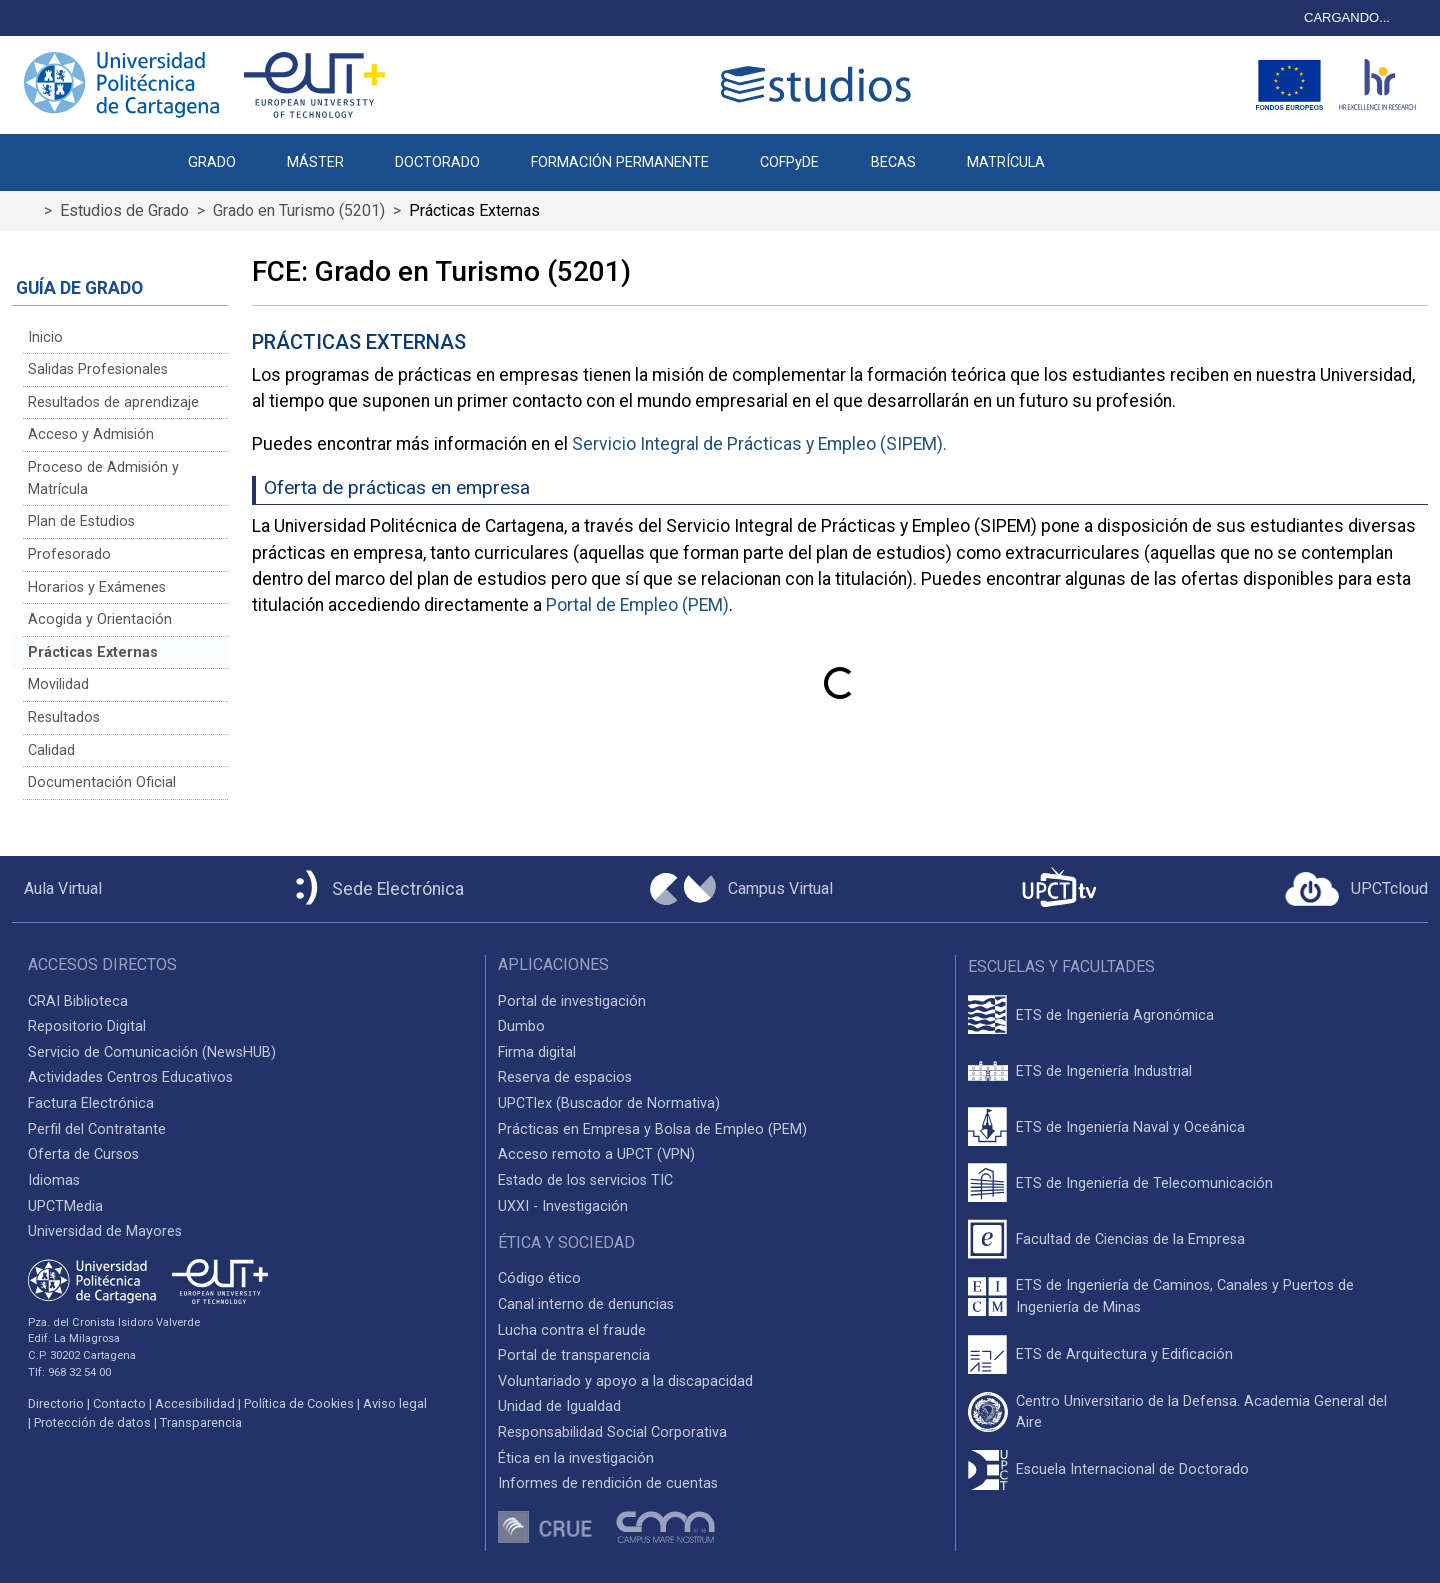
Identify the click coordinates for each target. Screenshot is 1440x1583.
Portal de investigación (572, 1001)
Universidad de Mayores (105, 1231)
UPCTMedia (65, 1206)
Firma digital (537, 1052)
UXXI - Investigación (563, 1206)
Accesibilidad (195, 1403)
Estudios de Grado (124, 210)
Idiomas (54, 1180)
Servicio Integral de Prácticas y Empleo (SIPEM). (759, 444)
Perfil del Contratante (97, 1129)
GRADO (212, 162)
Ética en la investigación (576, 1458)
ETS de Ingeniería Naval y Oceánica (1130, 1127)
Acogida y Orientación (100, 619)
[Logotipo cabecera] (820, 84)
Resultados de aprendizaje (113, 402)
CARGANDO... (1347, 17)
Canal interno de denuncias (586, 1304)
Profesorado (69, 554)
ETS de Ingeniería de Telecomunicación (1144, 1183)
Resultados (64, 717)
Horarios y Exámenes (97, 587)
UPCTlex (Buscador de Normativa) (609, 1103)
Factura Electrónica (91, 1103)
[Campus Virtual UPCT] (741, 889)
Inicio (45, 337)
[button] (1095, 152)
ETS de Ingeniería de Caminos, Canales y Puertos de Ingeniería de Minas (1185, 1296)
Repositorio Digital (87, 1026)
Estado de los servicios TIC (585, 1180)
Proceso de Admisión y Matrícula (103, 478)
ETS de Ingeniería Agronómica (1115, 1015)
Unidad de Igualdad (559, 1406)
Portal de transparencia (574, 1355)
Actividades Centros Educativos (130, 1077)
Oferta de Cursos (83, 1154)
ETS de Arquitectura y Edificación (1124, 1354)
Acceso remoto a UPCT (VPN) (596, 1154)
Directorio (56, 1403)
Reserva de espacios (565, 1077)
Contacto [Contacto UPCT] (119, 1403)
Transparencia (201, 1422)
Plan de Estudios (81, 521)
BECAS (893, 162)
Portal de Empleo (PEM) (637, 605)
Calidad (51, 750)
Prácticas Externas (93, 652)
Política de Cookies (299, 1403)
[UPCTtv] (1059, 889)
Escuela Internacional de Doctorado (1132, 1469)
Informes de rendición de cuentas (608, 1483)
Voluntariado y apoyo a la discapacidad (625, 1381)
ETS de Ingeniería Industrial (1104, 1071)
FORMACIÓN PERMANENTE (620, 162)
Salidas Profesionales (98, 369)
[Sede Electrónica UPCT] (376, 889)
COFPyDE (789, 162)
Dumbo (521, 1026)
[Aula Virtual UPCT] (57, 889)
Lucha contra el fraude (572, 1330)
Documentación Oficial (102, 782)
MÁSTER (315, 162)
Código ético (539, 1278)
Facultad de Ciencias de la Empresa (1130, 1239)
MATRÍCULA (1006, 162)
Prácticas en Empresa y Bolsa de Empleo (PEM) (652, 1129)
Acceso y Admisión (91, 434)
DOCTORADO (437, 162)
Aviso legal (395, 1403)
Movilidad (58, 684)
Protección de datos (92, 1422)
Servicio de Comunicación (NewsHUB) (152, 1052)
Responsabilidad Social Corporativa (612, 1432)
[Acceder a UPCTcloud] (1356, 889)
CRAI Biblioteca (78, 1001)
